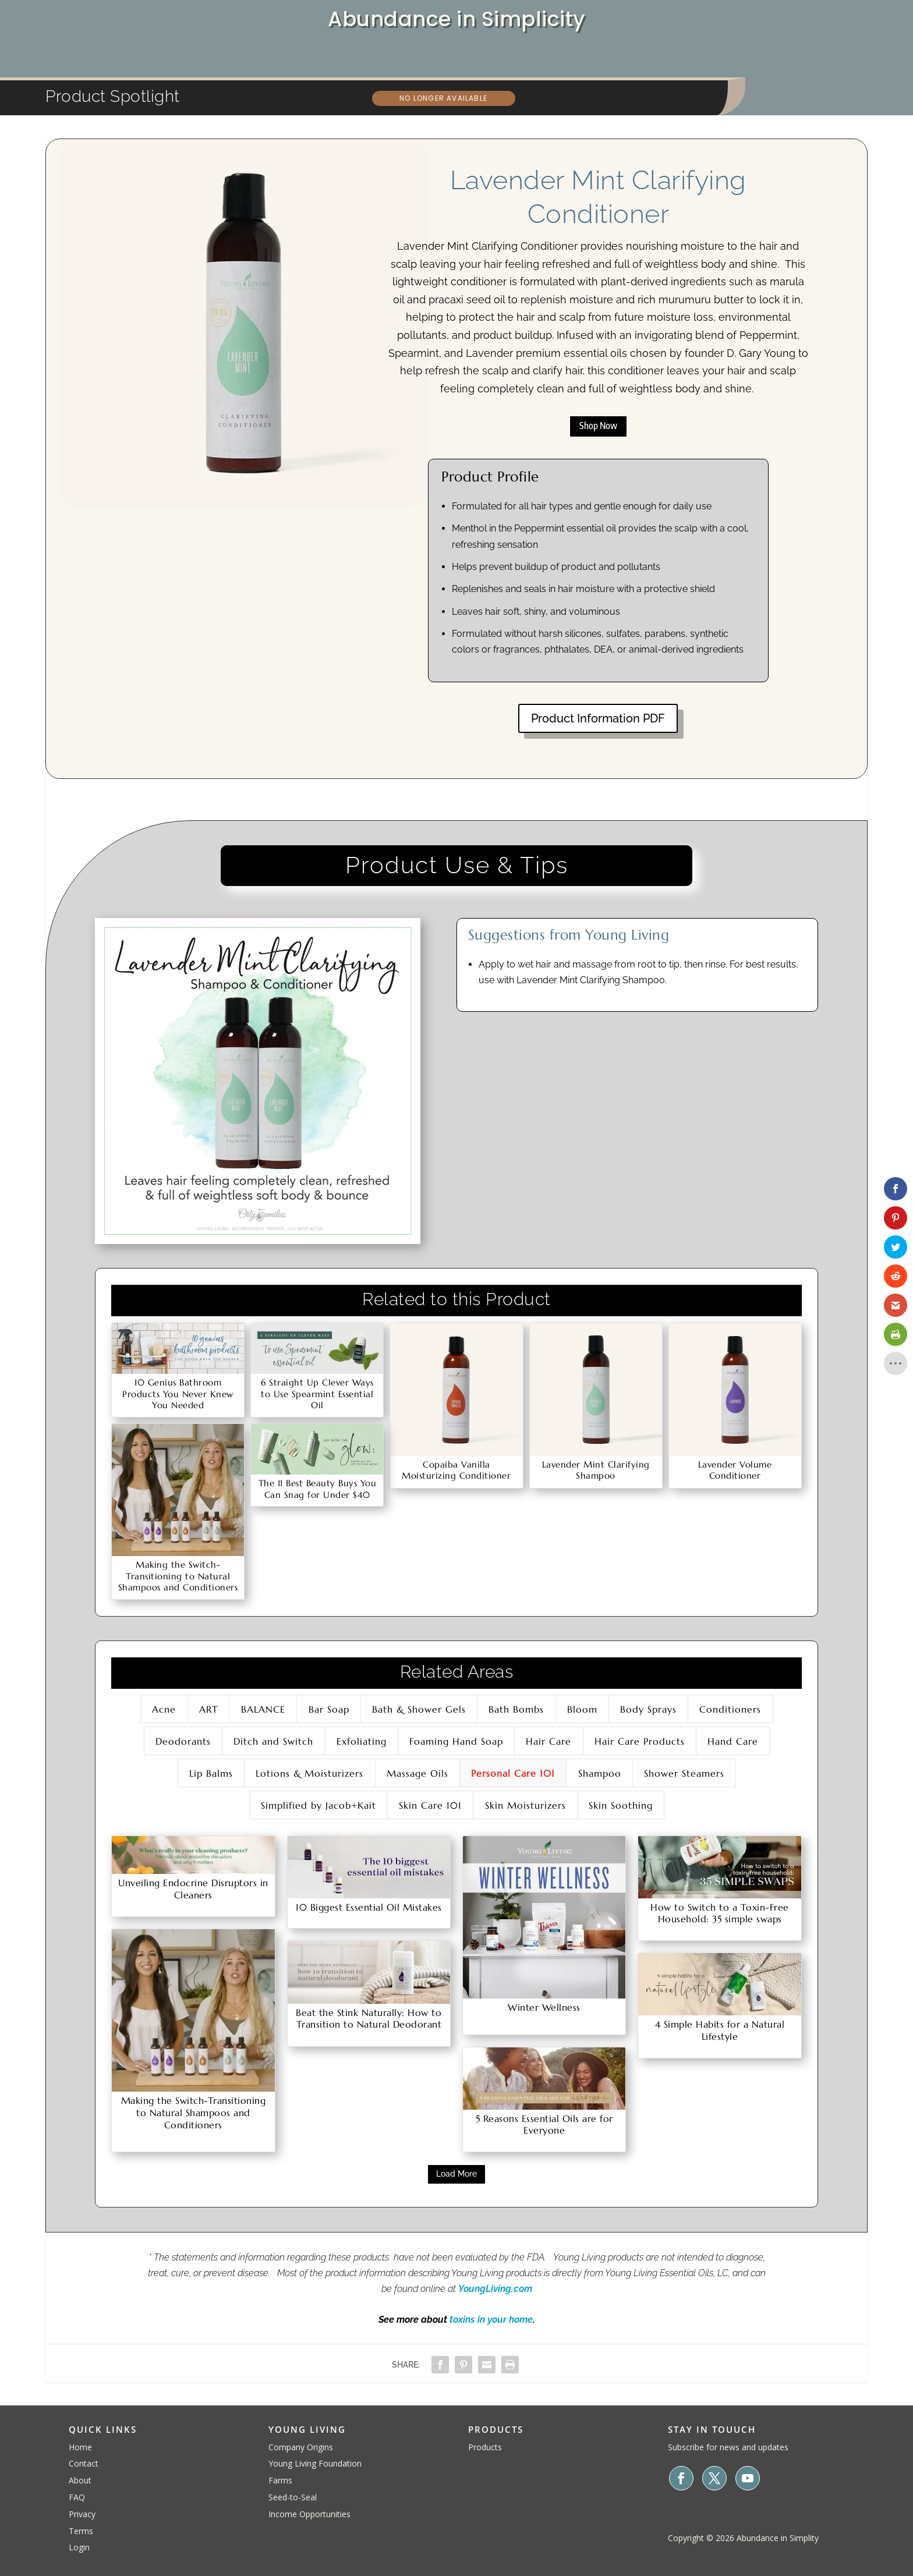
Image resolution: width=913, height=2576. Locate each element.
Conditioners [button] (730, 1709)
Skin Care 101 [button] (430, 1805)
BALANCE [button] (263, 1709)
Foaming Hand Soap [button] (456, 1741)
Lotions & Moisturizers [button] (309, 1773)
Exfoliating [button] (362, 1741)
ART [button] (208, 1709)
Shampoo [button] (599, 1773)
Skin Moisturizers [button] (525, 1805)
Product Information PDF (598, 718)
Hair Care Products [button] (639, 1741)
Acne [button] (164, 1709)
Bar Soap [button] (329, 1709)
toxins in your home (491, 2319)
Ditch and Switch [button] (273, 1741)
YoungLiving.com (495, 2288)
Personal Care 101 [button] (513, 1773)
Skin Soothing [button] (621, 1805)
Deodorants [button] (183, 1741)
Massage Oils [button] (417, 1773)
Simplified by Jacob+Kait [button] (318, 1805)
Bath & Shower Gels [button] (419, 1709)
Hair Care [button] (548, 1741)
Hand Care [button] (732, 1741)
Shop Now (598, 425)
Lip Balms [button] (211, 1773)
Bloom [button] (582, 1709)
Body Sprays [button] (648, 1709)
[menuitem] (109, 53)
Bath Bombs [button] (516, 1709)
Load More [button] (456, 2173)
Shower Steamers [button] (684, 1773)
